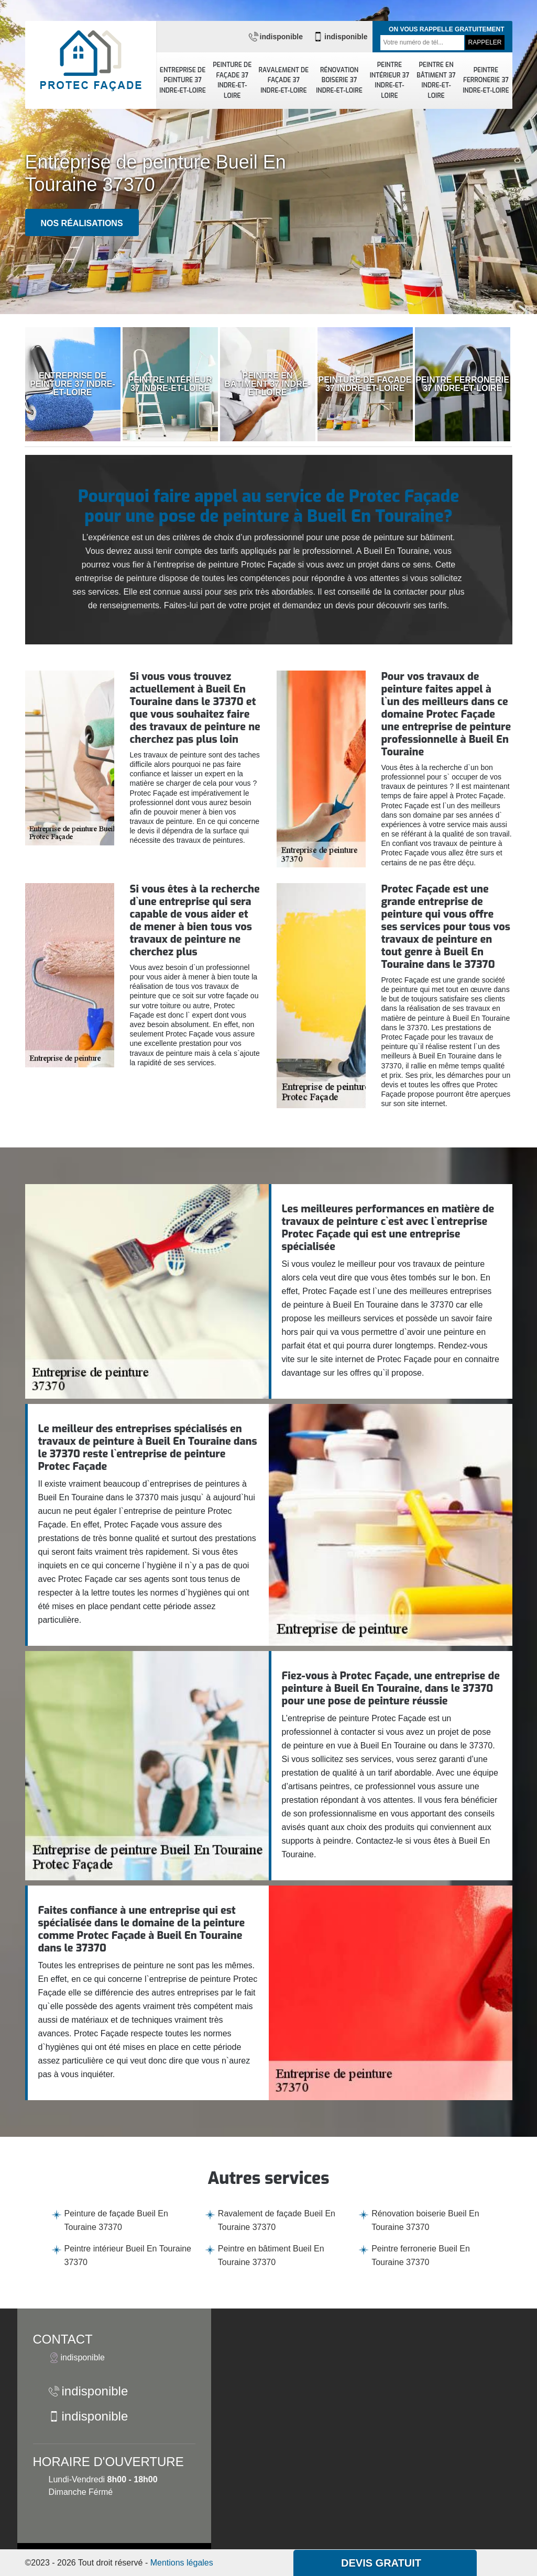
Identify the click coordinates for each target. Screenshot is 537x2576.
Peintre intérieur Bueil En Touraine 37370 (128, 2255)
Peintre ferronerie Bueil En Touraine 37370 (420, 2255)
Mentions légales (181, 2562)
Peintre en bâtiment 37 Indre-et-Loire (436, 80)
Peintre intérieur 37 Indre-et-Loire (390, 80)
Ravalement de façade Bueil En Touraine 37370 (276, 2220)
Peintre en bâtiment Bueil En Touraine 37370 (271, 2255)
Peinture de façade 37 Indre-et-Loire (232, 80)
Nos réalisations (82, 223)
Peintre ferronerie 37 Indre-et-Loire (486, 80)
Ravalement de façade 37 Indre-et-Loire (284, 80)
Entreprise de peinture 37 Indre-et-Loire (182, 80)
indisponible (276, 36)
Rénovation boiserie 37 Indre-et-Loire (339, 80)
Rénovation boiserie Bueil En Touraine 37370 (425, 2220)
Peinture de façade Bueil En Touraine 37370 (116, 2220)
